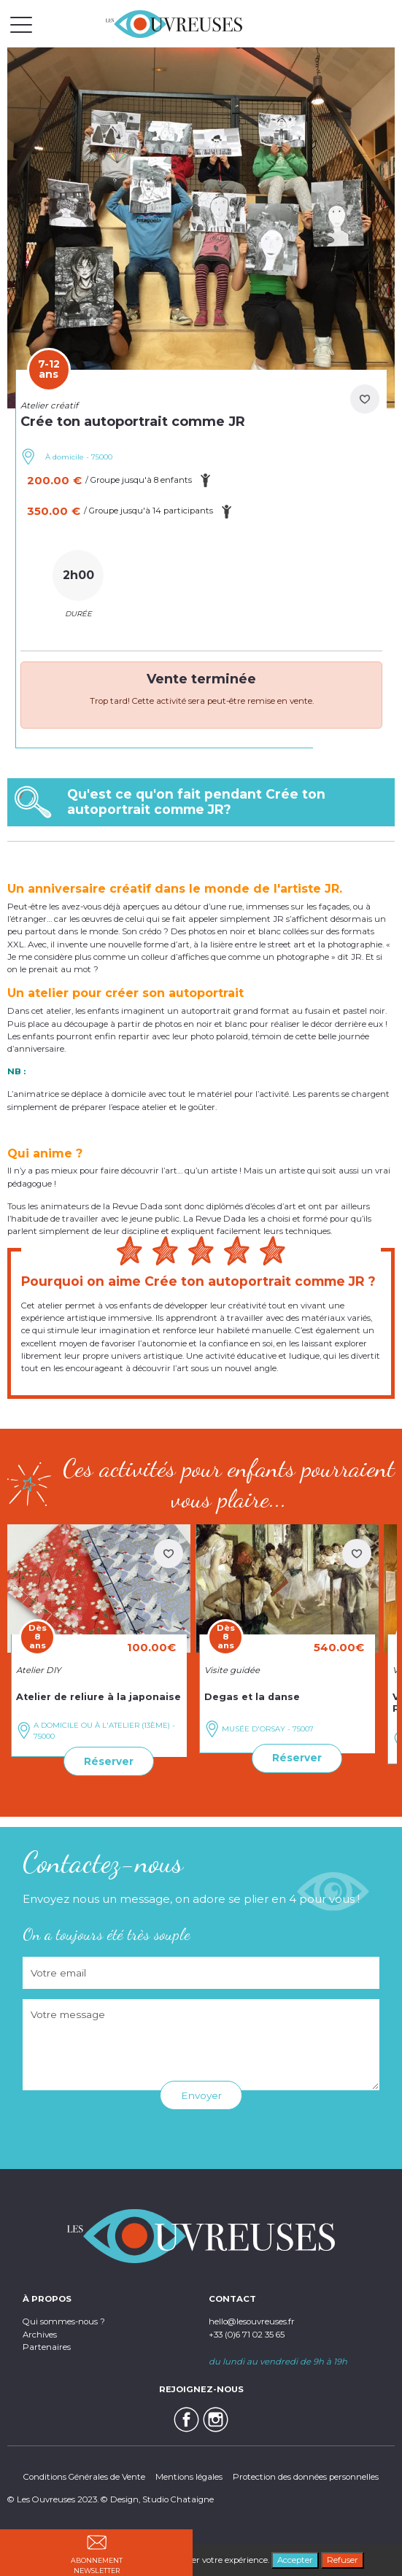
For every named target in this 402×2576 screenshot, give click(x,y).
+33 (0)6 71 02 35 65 (247, 2334)
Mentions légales (189, 2477)
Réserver (109, 1761)
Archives (40, 2334)
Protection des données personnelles (306, 2477)
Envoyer (201, 2095)
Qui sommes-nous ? (64, 2321)
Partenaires (47, 2347)
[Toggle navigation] (21, 24)
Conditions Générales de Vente (84, 2477)
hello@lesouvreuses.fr (252, 2321)
